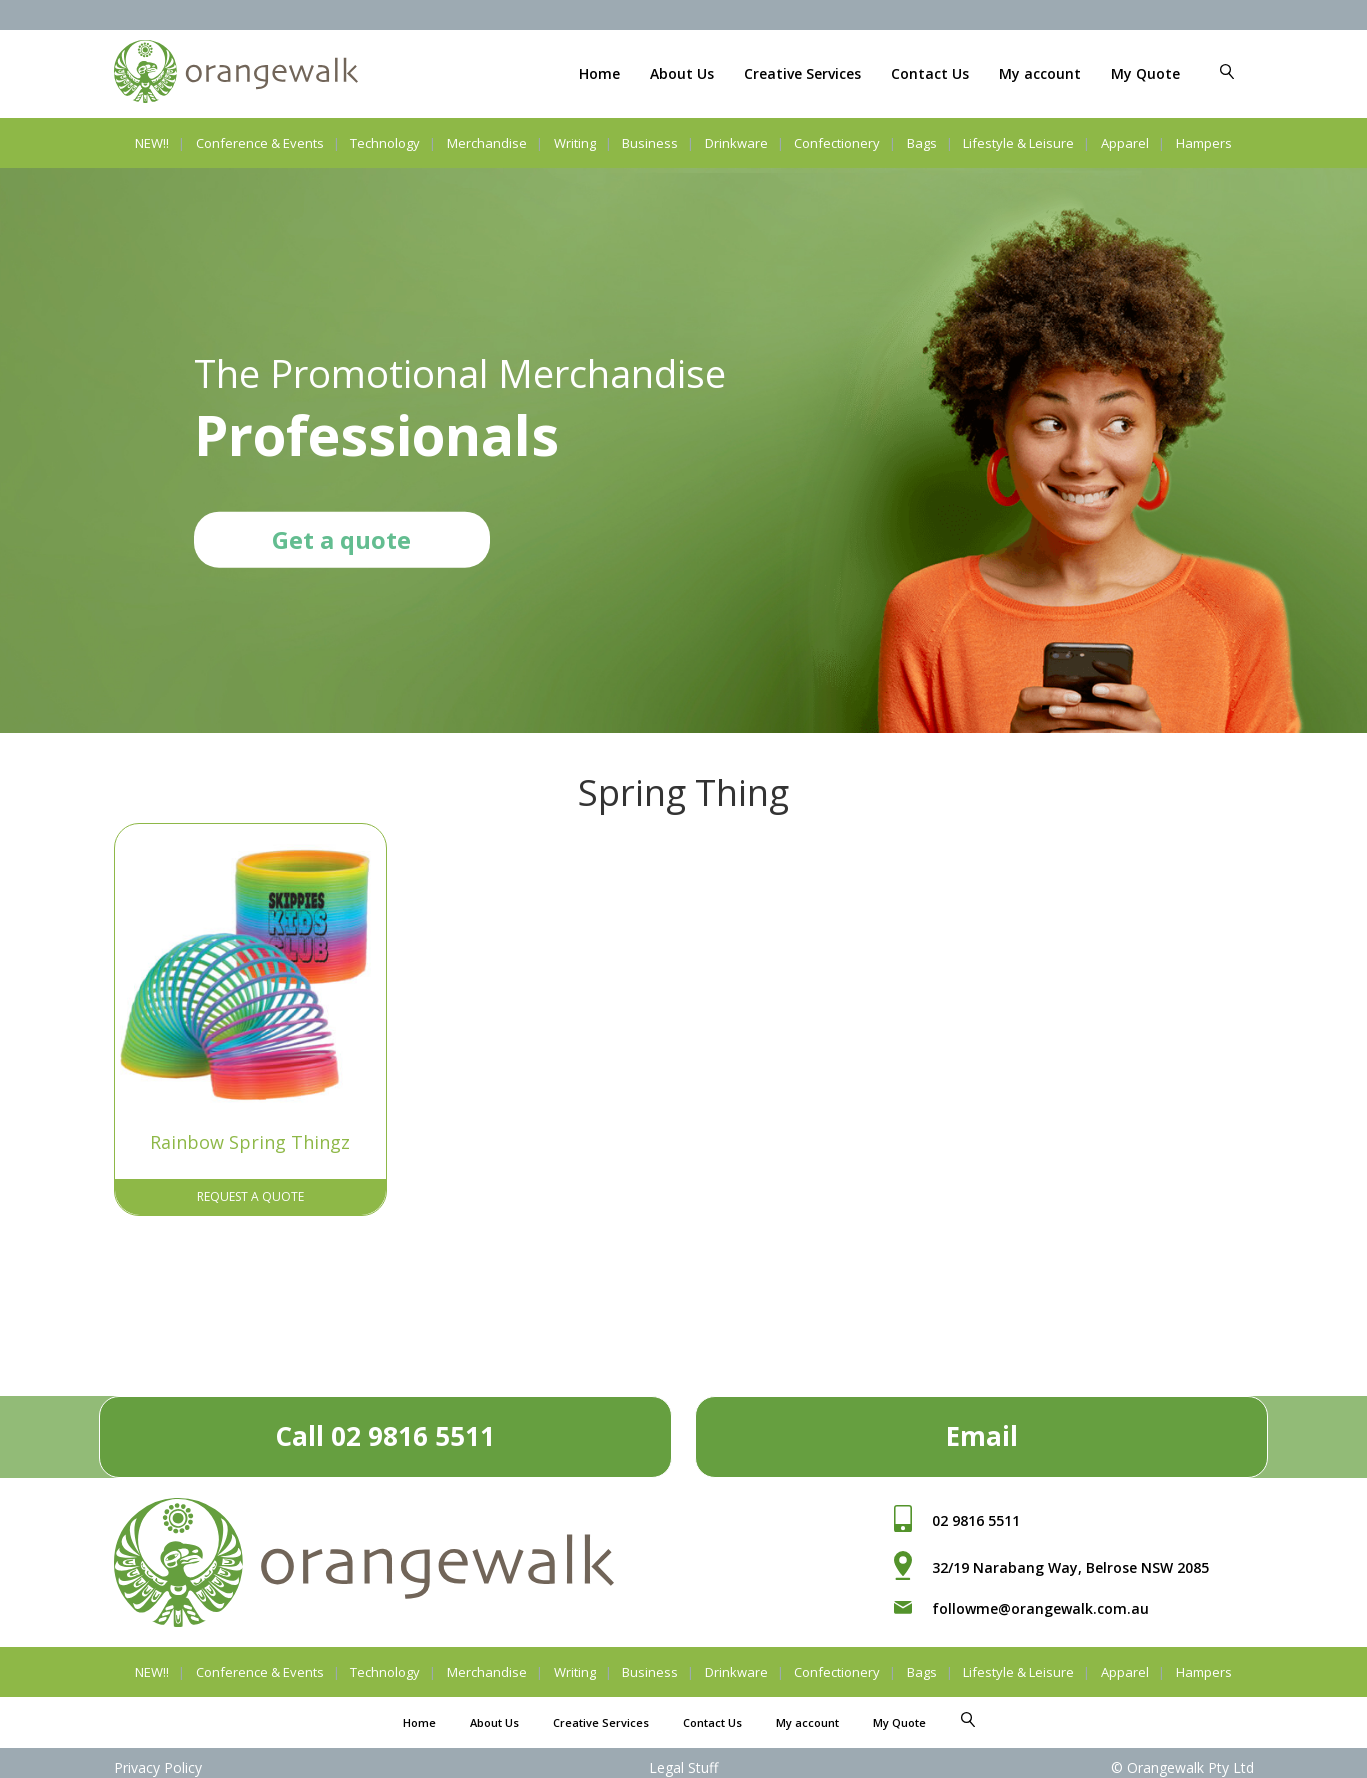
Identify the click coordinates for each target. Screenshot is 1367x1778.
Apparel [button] (1125, 143)
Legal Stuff (683, 1762)
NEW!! (152, 143)
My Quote (1145, 73)
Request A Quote (250, 1191)
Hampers (1204, 143)
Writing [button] (575, 143)
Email (982, 1431)
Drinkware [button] (736, 143)
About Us (682, 73)
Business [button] (650, 143)
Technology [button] (385, 143)
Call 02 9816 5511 (385, 1431)
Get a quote (341, 538)
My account (1040, 73)
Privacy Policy (158, 1762)
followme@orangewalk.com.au (1040, 1603)
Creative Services (802, 73)
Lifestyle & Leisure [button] (1018, 143)
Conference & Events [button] (260, 143)
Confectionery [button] (837, 143)
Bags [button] (922, 143)
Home (599, 73)
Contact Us (930, 73)
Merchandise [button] (487, 143)
